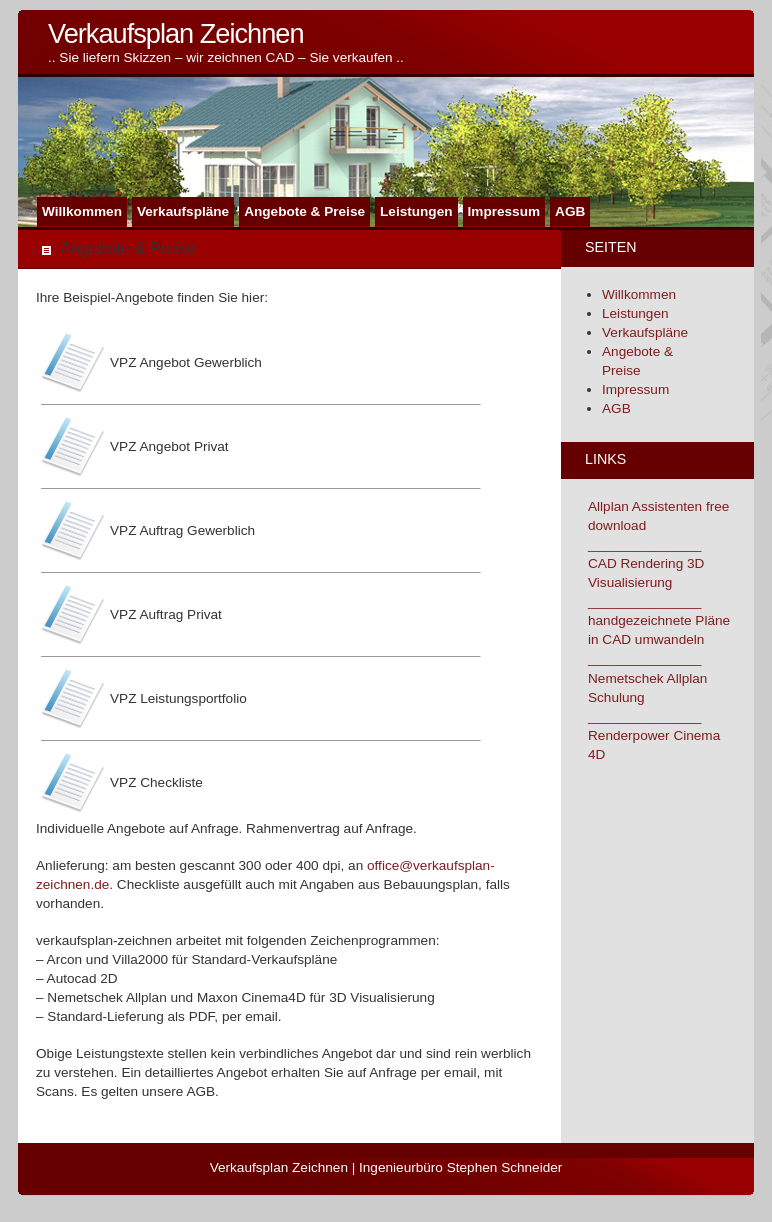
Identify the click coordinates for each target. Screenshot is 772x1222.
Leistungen (416, 211)
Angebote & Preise (304, 211)
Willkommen (82, 211)
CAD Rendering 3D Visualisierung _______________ (646, 582)
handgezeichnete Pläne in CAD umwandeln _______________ (659, 639)
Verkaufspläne (183, 211)
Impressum (504, 211)
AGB (570, 211)
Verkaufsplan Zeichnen (176, 33)
